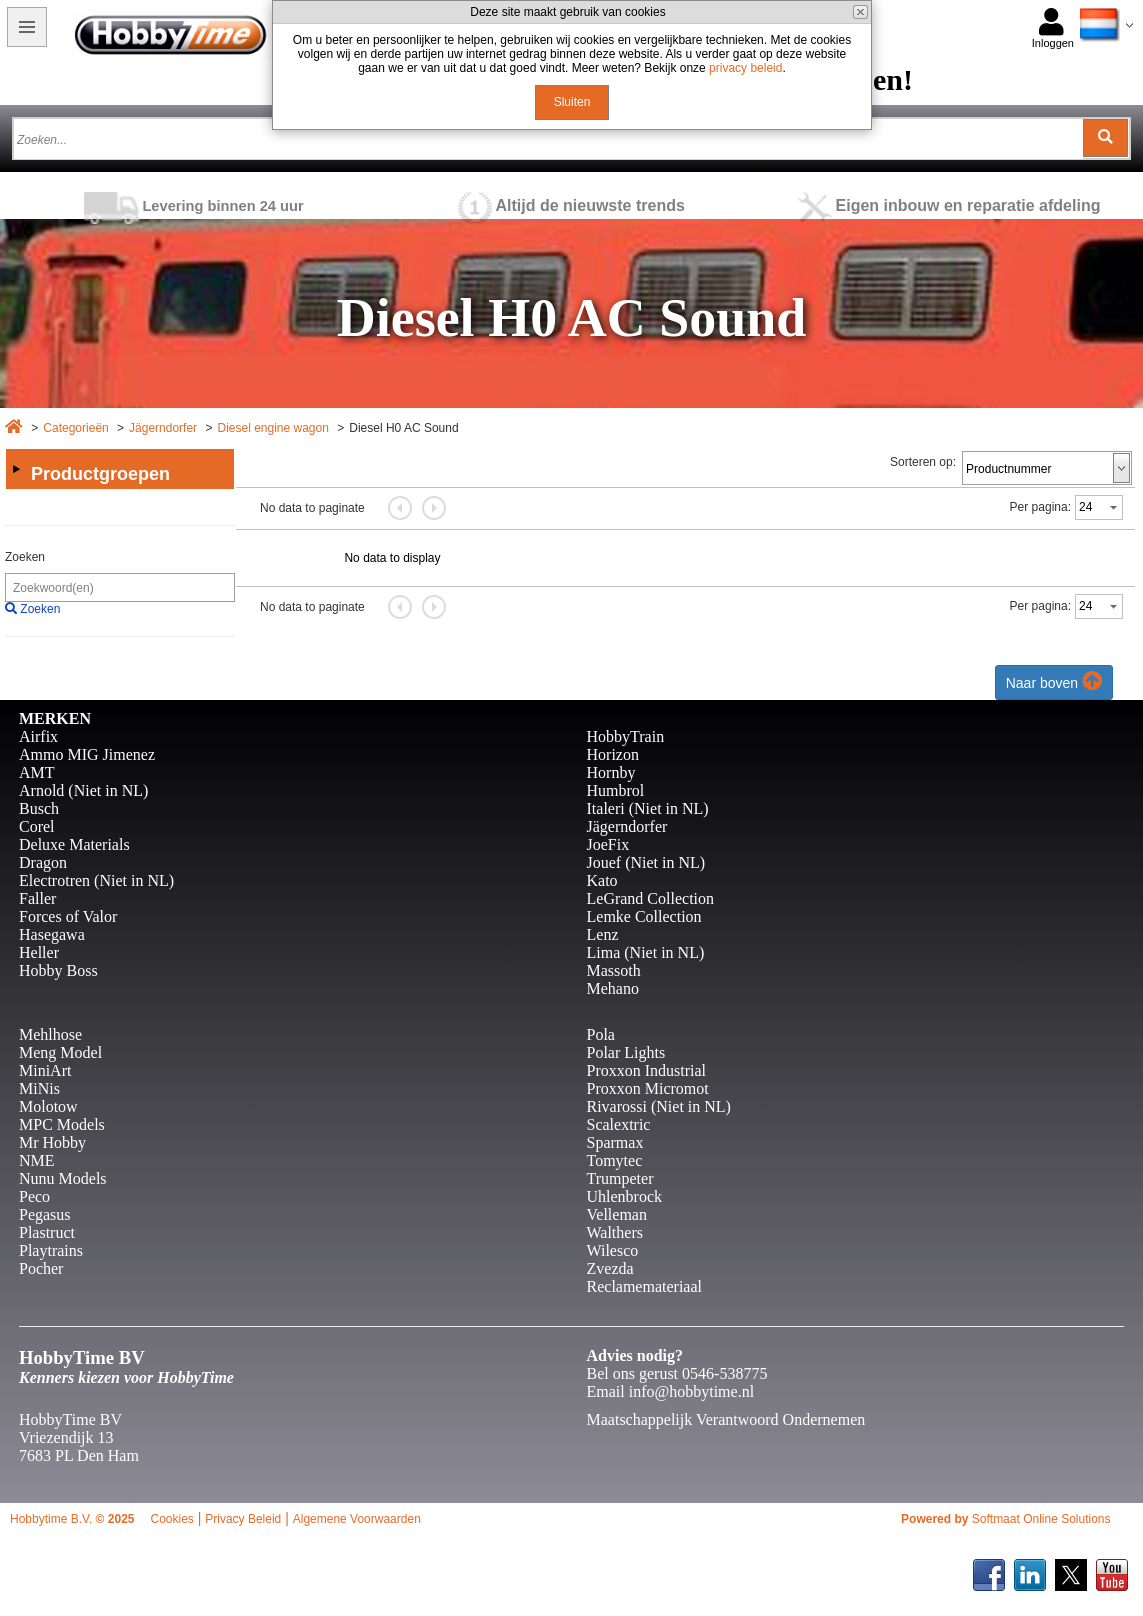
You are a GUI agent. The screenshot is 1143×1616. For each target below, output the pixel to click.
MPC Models (62, 1124)
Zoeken (25, 557)
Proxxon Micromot (648, 1088)
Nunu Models (63, 1178)
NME (37, 1160)
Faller (37, 898)
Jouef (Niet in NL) (646, 862)
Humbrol (616, 790)
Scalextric (619, 1124)
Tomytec (615, 1160)
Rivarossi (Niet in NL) (659, 1106)
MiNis (39, 1088)
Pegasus (45, 1214)
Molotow (48, 1106)
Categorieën (75, 428)
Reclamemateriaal (644, 1286)
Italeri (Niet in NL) (648, 808)
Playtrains (51, 1250)
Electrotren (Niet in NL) (96, 880)
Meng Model (60, 1052)
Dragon (43, 862)
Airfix (38, 736)
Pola (601, 1034)
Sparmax (615, 1142)
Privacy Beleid (243, 1519)
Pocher (41, 1268)
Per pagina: (1040, 507)
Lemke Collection (644, 916)
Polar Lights (626, 1052)
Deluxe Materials (74, 844)
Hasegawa (52, 934)
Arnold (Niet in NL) (83, 790)
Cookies (171, 1519)
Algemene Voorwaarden (357, 1519)
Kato (602, 880)
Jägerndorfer (163, 428)
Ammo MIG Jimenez (87, 754)
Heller (39, 952)
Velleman (617, 1214)
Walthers (615, 1232)
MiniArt (45, 1070)
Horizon (613, 754)
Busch (39, 808)
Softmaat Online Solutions (1041, 1519)
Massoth (614, 970)
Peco (34, 1196)
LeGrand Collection (651, 898)
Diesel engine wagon (272, 428)
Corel (37, 826)
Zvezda (610, 1268)
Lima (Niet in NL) (646, 952)
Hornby (611, 772)
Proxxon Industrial (647, 1070)
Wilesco (613, 1250)
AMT (37, 772)
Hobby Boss (58, 970)
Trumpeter (620, 1178)
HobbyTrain (626, 736)
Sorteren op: (923, 462)
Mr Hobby (52, 1142)
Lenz (603, 934)
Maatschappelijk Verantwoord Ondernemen (726, 1419)
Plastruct (47, 1232)
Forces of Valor (68, 916)
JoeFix (608, 844)
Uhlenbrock (625, 1196)
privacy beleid (745, 68)
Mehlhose (50, 1034)
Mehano (613, 988)
